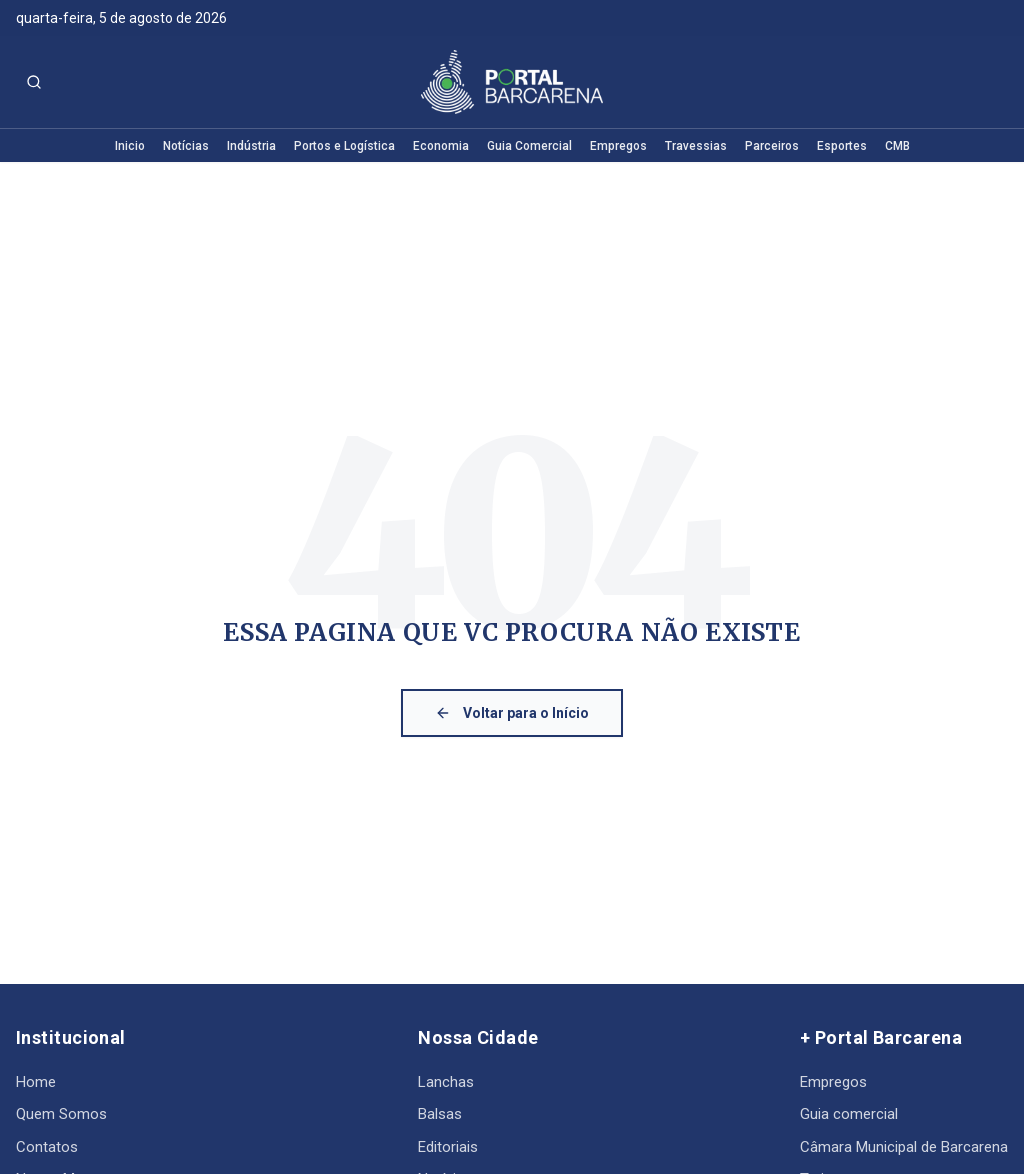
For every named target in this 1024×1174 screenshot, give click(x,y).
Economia (441, 146)
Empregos (618, 146)
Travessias (696, 146)
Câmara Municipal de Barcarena (904, 1147)
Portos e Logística (344, 146)
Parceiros (772, 146)
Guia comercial (849, 1114)
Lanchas (446, 1082)
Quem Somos (61, 1114)
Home (36, 1082)
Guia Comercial (529, 146)
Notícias (186, 146)
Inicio (130, 146)
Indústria (251, 146)
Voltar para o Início (512, 713)
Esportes (842, 146)
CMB (897, 146)
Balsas (440, 1114)
